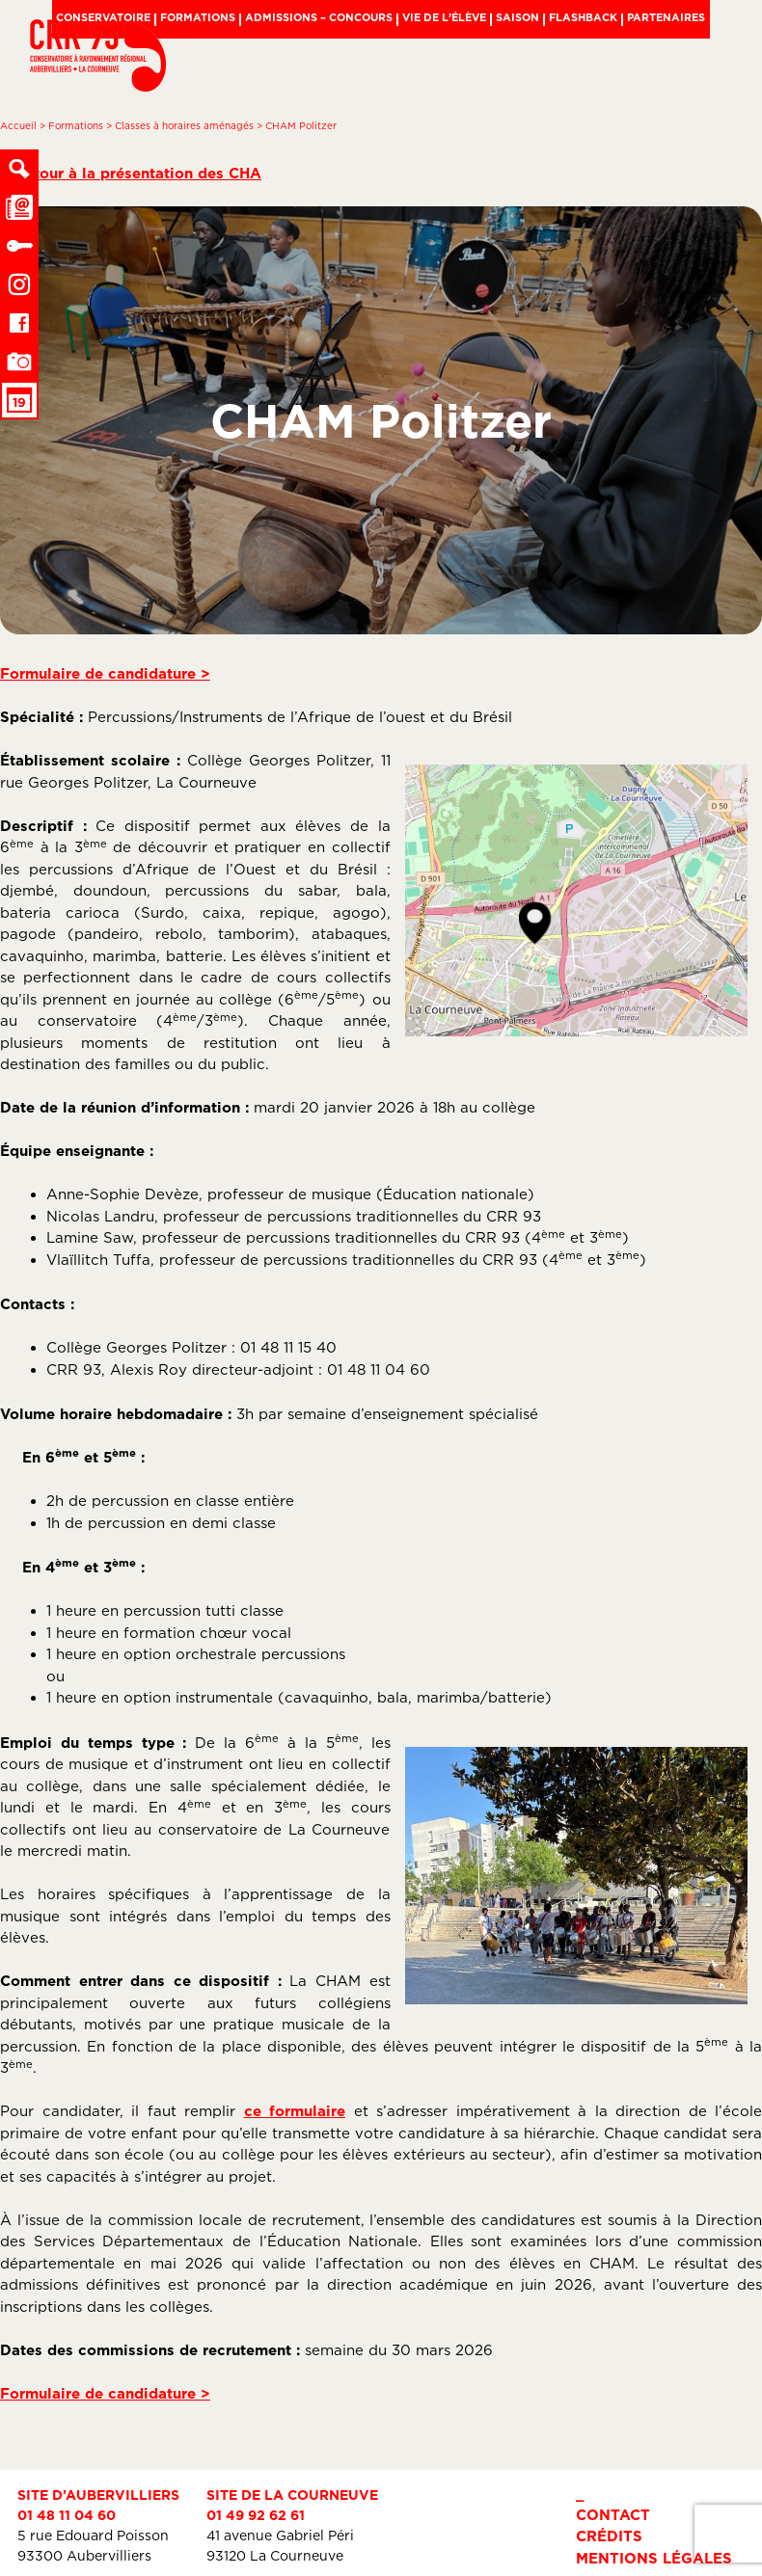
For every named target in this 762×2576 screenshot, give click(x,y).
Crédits (609, 2536)
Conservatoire (103, 17)
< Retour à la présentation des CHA (130, 173)
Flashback (583, 17)
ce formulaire (295, 2111)
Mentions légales (654, 2558)
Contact (613, 2515)
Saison (517, 17)
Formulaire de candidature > (105, 673)
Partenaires (666, 17)
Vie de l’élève (444, 17)
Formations (197, 17)
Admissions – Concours (319, 17)
